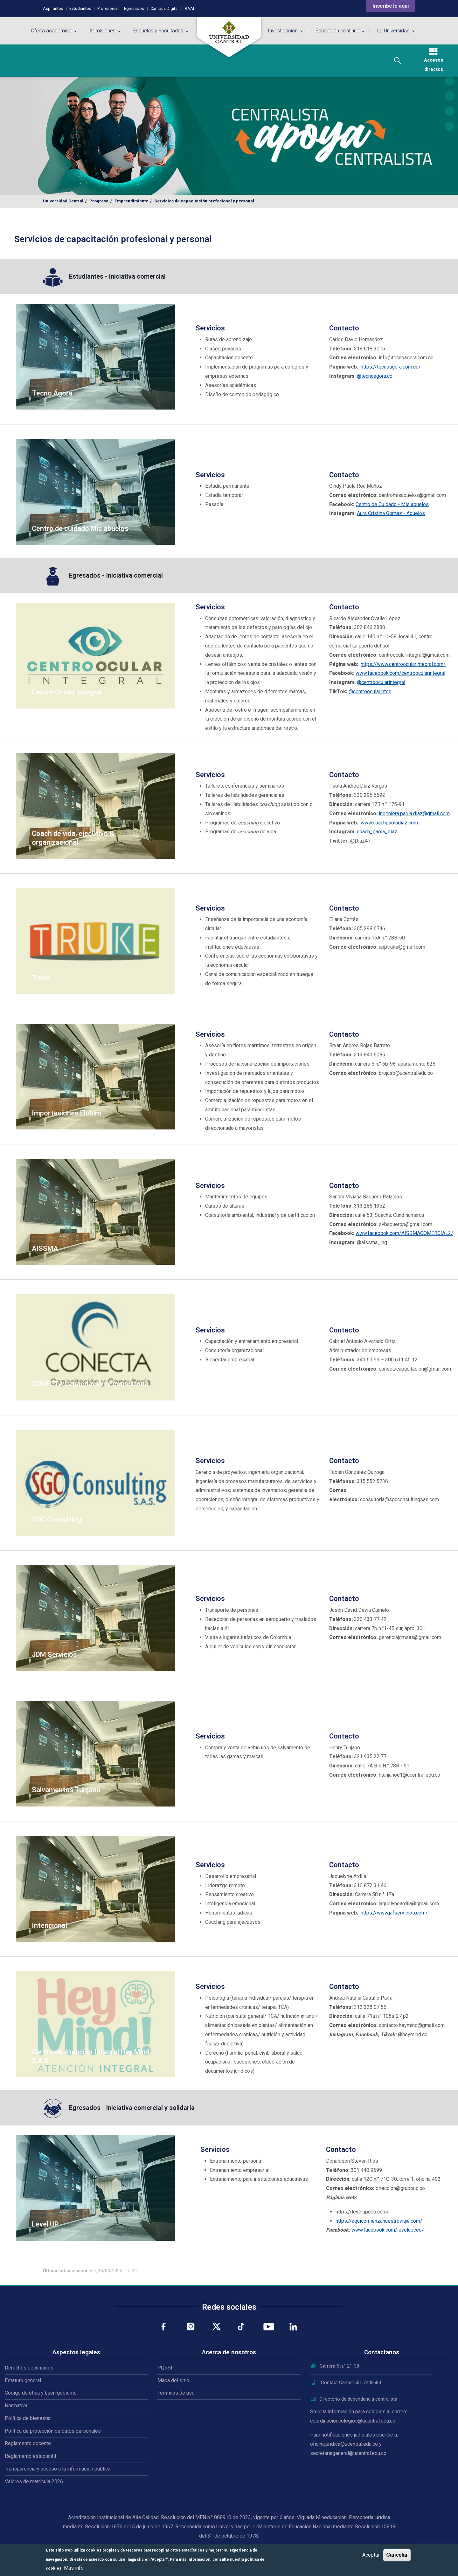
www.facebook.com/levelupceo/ (387, 2230)
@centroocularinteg (370, 691)
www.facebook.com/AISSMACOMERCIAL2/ (404, 1233)
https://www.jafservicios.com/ (394, 1913)
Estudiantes (80, 8)
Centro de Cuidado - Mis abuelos (392, 504)
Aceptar (370, 2555)
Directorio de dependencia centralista (353, 2399)
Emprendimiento (131, 201)
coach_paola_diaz (377, 832)
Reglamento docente (28, 2443)
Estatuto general (23, 2380)
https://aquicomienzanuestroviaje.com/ (379, 2221)
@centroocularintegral (381, 682)
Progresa (98, 201)
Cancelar (397, 2555)
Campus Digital (164, 8)
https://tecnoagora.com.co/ (391, 367)
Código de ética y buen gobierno (41, 2393)
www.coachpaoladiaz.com (389, 823)
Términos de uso (176, 2393)
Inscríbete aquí (390, 6)
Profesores (107, 8)
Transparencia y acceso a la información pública (57, 2469)
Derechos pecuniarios (29, 2368)
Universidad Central (63, 201)
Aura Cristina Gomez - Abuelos (391, 513)
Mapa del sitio (173, 2380)
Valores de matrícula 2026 (34, 2481)
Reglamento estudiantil (30, 2456)
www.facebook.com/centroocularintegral (400, 673)
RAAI (189, 8)
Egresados (134, 8)
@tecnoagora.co (374, 376)
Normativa (16, 2406)
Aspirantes (53, 8)
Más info (74, 2568)
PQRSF (165, 2368)
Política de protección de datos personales (53, 2431)
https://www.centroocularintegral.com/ (403, 664)
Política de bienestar (28, 2418)
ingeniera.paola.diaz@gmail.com (414, 813)
